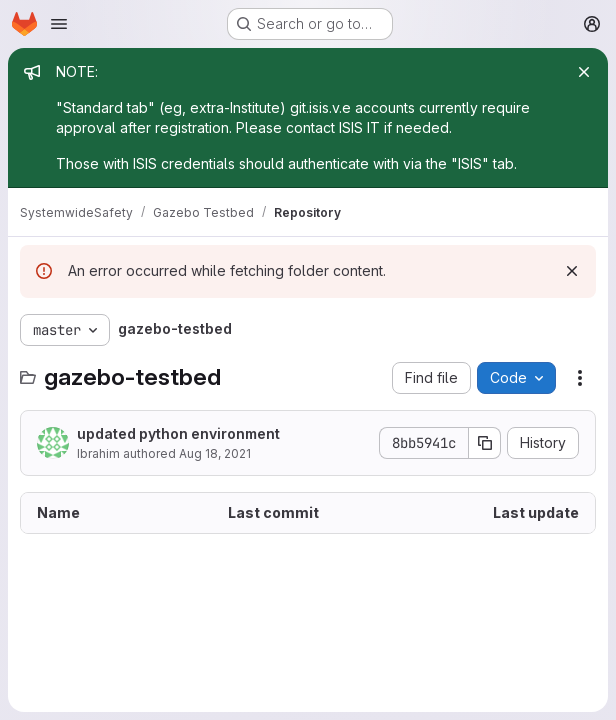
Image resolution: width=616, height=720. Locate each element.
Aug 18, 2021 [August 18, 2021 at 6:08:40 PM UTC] (215, 453)
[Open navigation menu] (59, 24)
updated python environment (178, 433)
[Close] (584, 72)
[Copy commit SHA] (485, 443)
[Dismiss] (572, 271)
